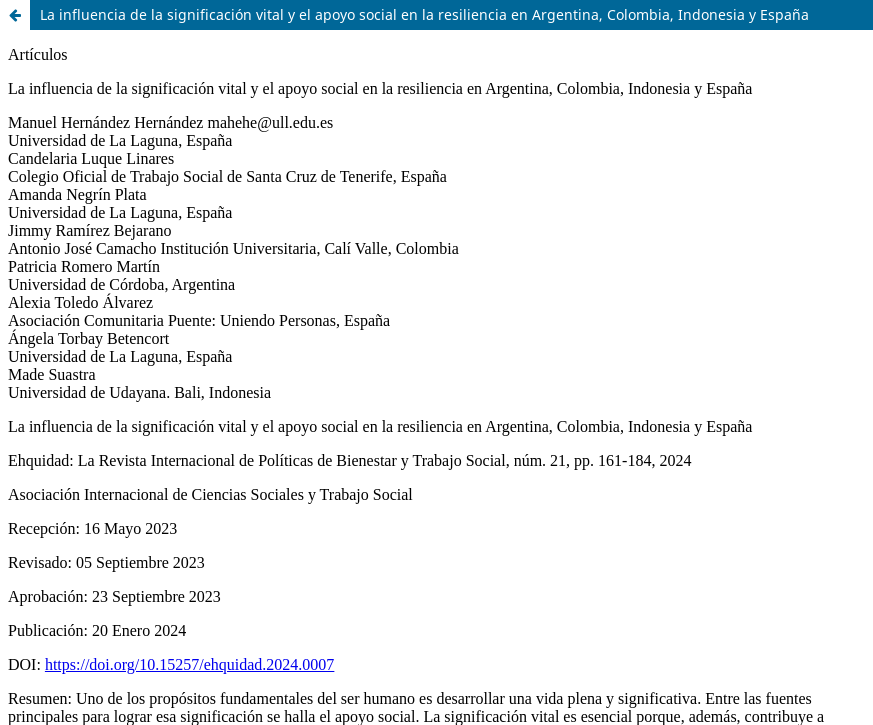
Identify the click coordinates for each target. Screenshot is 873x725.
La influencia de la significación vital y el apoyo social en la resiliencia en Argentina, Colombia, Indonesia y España (424, 14)
